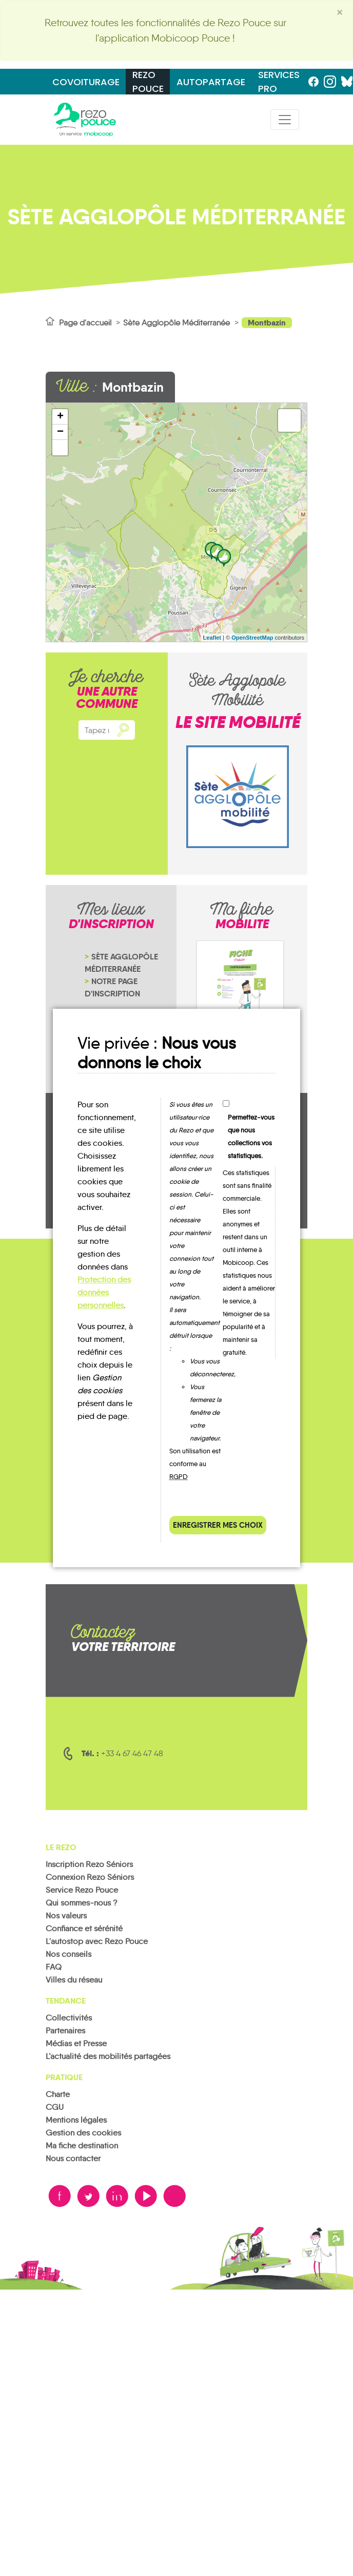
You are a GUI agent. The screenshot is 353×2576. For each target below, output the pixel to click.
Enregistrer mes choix (218, 1525)
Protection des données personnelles (104, 1292)
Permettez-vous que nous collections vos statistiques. (251, 1136)
